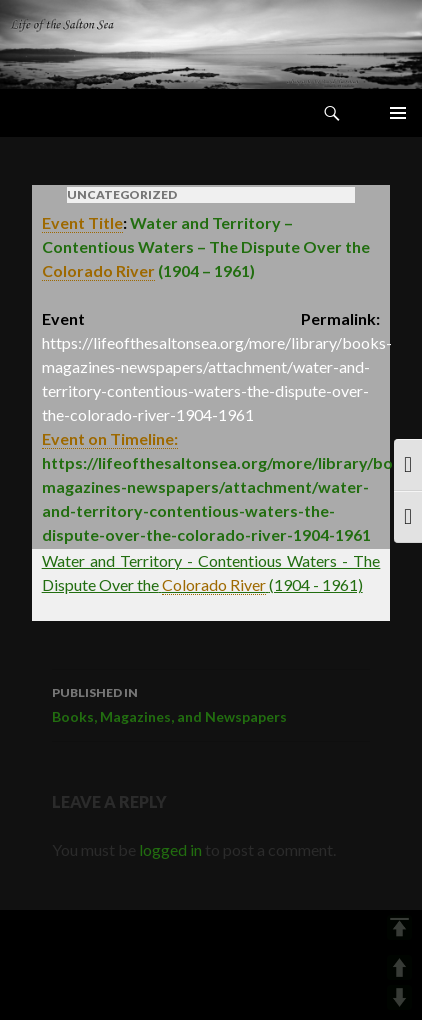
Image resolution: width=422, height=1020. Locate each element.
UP (399, 967)
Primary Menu (398, 113)
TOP (399, 927)
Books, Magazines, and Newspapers (211, 703)
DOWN (399, 997)
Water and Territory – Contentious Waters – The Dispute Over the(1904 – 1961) (206, 247)
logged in (170, 849)
